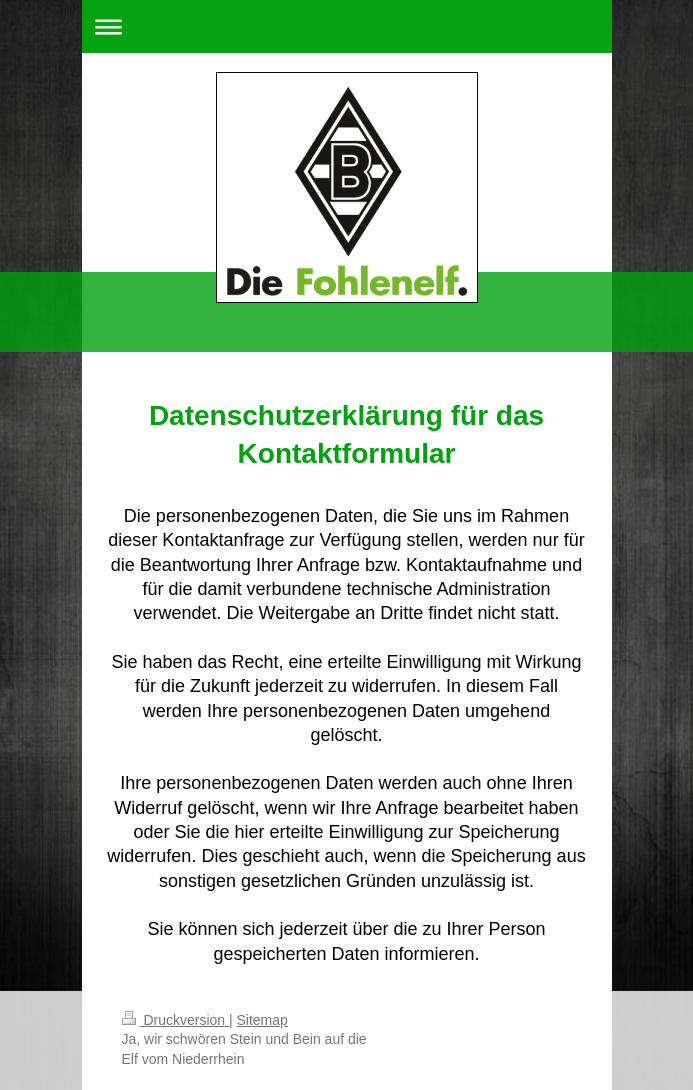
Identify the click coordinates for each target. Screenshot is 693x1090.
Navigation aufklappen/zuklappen (347, 26)
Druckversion (175, 1020)
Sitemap (262, 1020)
